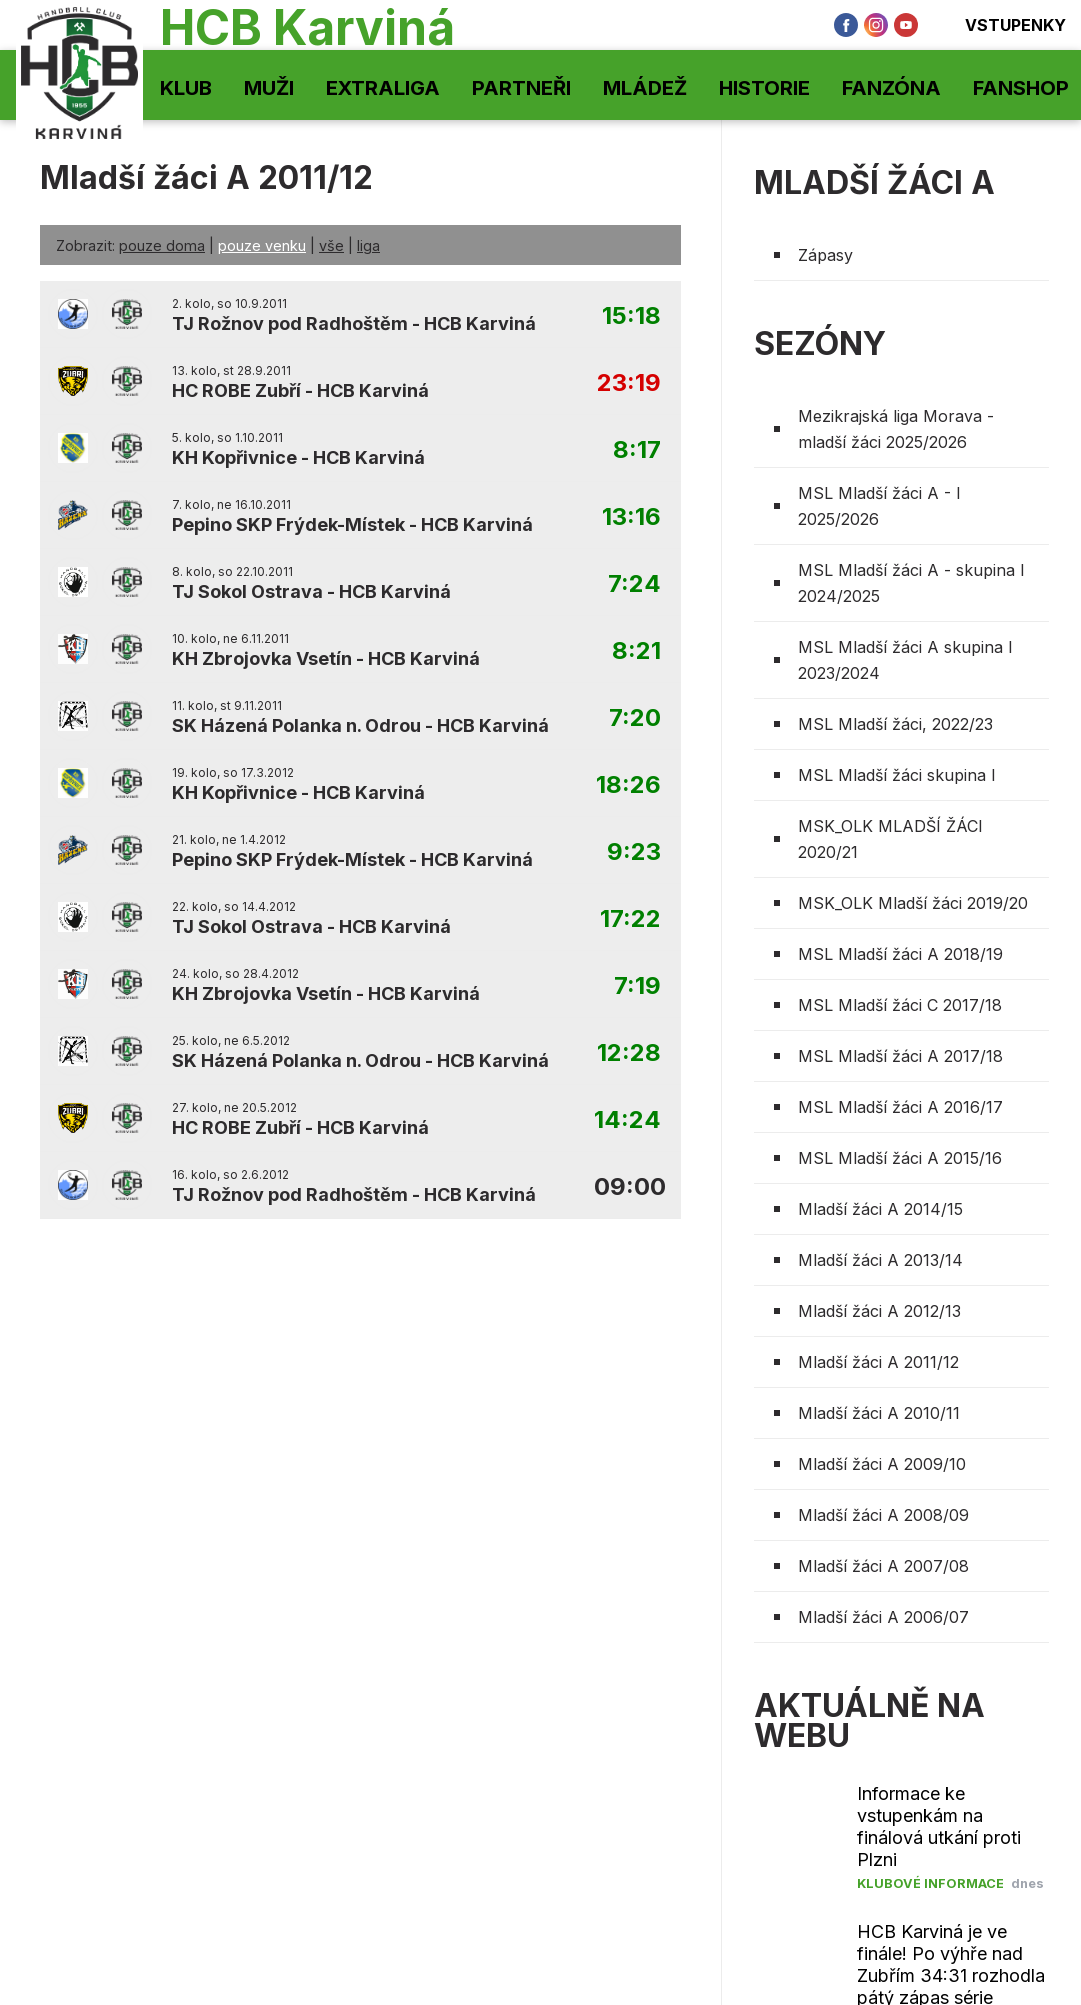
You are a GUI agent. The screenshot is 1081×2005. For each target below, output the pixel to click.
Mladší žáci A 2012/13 (879, 1311)
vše (331, 245)
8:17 (637, 450)
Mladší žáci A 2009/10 (882, 1464)
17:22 (630, 919)
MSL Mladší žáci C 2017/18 (900, 1005)
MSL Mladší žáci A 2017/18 (900, 1056)
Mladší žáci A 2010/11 (879, 1413)
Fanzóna (891, 88)
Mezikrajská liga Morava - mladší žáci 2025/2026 (896, 429)
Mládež (645, 88)
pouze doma (162, 245)
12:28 (629, 1053)
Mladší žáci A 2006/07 (883, 1617)
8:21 (636, 651)
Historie (764, 88)
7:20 (635, 718)
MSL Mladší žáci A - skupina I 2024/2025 (911, 583)
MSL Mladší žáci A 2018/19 (900, 954)
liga (368, 245)
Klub (186, 88)
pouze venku (262, 245)
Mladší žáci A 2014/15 (880, 1209)
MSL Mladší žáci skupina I (897, 775)
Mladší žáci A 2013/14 (880, 1260)
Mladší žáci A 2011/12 (878, 1362)
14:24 (627, 1120)
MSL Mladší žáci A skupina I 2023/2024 (905, 660)
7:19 (637, 986)
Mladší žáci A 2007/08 (883, 1566)
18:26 (628, 785)
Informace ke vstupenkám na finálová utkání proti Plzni (939, 1826)
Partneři (521, 88)
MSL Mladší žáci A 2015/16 (900, 1158)
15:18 (631, 316)
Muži (269, 88)
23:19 (629, 383)
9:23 (634, 852)
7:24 (634, 584)
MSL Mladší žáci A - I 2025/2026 (879, 506)
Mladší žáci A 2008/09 (883, 1515)
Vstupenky (1002, 25)
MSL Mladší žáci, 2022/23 (895, 724)
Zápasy (825, 255)
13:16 (631, 517)
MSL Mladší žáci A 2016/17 (900, 1107)
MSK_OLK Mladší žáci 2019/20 (913, 903)
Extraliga (383, 88)
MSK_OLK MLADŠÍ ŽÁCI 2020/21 (890, 839)
